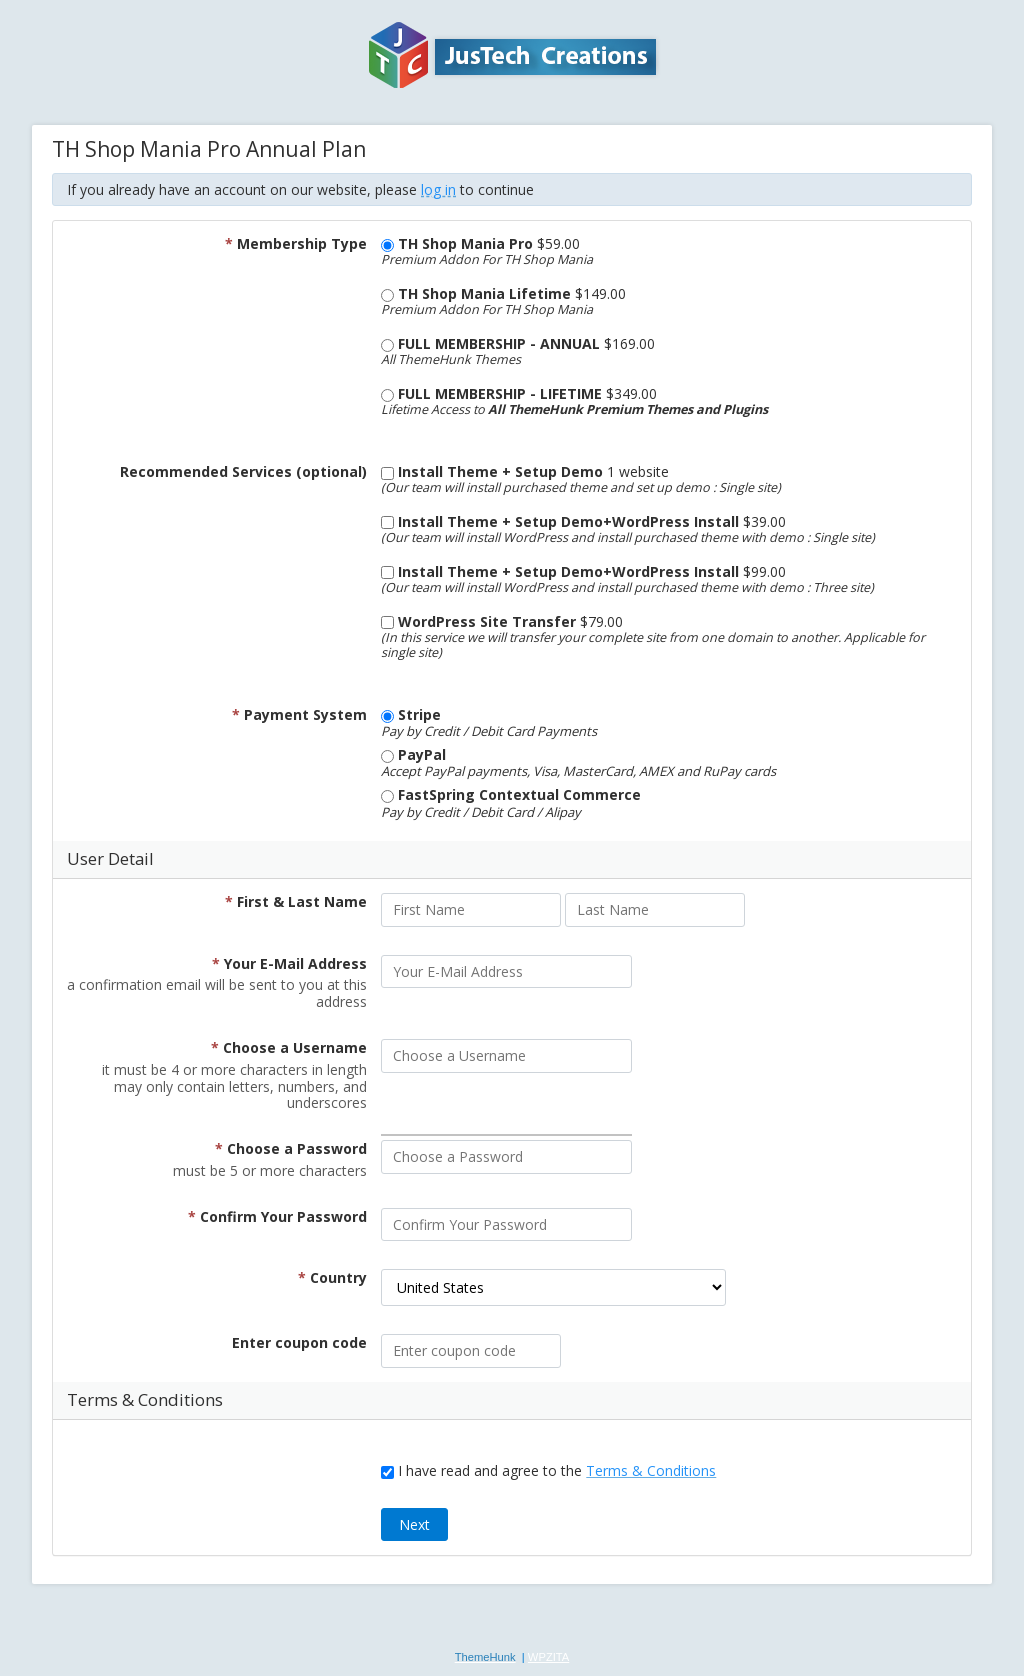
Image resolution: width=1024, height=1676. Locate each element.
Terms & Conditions (651, 1470)
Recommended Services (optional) (243, 471)
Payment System (299, 714)
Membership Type (296, 243)
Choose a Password (291, 1148)
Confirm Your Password (277, 1216)
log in (438, 189)
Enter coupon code (299, 1342)
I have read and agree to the (548, 1470)
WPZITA (548, 1657)
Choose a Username (289, 1047)
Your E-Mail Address (289, 963)
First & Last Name (296, 901)
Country (332, 1277)
